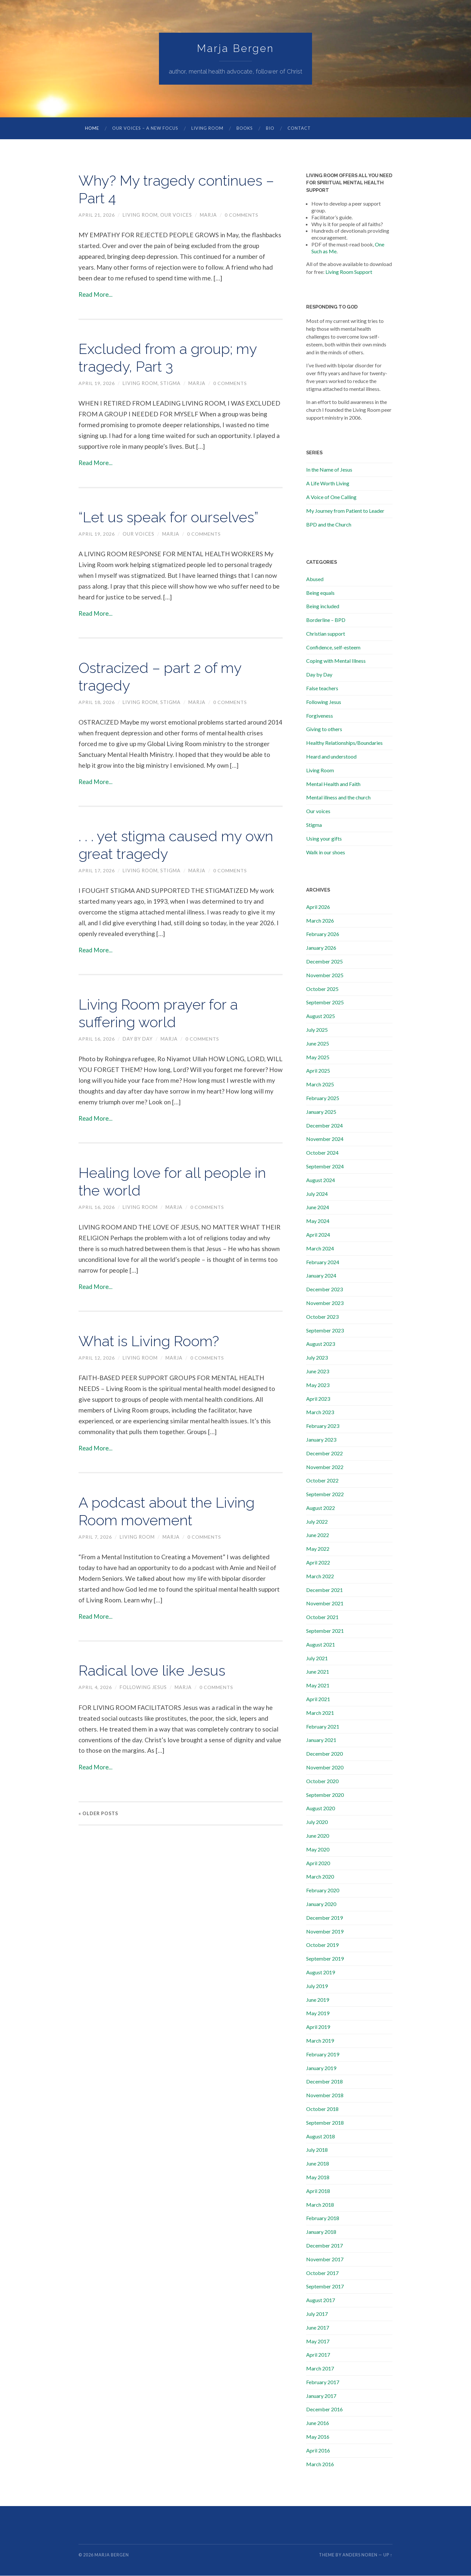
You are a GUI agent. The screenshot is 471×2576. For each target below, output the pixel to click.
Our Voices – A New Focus (145, 128)
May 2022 (317, 1549)
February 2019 (322, 2054)
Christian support (325, 634)
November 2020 (324, 1768)
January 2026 (321, 948)
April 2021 (318, 1699)
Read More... (96, 294)
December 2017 (324, 2246)
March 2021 (320, 1713)
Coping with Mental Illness (336, 661)
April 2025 (318, 1071)
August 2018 (320, 2136)
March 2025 (320, 1084)
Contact (299, 128)
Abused (314, 579)
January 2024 (321, 1276)
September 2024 (325, 1166)
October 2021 (322, 1617)
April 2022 (318, 1563)
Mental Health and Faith (333, 784)
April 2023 (318, 1399)
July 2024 (317, 1194)
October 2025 (322, 989)
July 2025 (317, 1030)
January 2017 (321, 2396)
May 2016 (317, 2437)
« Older (98, 1813)
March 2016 (320, 2464)
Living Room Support (348, 272)
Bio (270, 128)
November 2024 (324, 1139)
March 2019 (320, 2041)
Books (244, 128)
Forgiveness (319, 716)
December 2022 (324, 1453)
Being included (322, 606)
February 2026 (322, 934)
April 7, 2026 (95, 1537)
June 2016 (317, 2423)
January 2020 (321, 1904)
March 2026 (320, 921)
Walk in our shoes (325, 852)
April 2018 (318, 2191)
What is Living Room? (151, 1341)
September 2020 (325, 1795)
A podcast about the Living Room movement (169, 1511)
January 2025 (321, 1112)
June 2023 (317, 1371)
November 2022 (324, 1467)
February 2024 (322, 1262)
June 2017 (317, 2328)
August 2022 (320, 1508)
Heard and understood (331, 757)
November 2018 (324, 2095)
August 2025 (320, 1016)
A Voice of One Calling (331, 497)
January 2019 (321, 2068)
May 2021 (317, 1685)
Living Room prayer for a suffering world (161, 1013)
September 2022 (325, 1494)
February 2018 (322, 2218)
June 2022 (317, 1535)
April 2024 (318, 1235)
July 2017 (317, 2314)
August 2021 (320, 1645)
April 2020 (318, 1863)
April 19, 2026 (96, 383)
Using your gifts (324, 839)
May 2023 (317, 1385)
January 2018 (321, 2232)
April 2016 (318, 2451)
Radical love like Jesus (154, 1671)
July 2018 (317, 2150)
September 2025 (325, 1002)
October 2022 (322, 1481)
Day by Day (138, 1039)
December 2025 (324, 962)
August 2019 (320, 1972)
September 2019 (325, 1959)
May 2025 (317, 1057)
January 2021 (321, 1740)
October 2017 (322, 2273)
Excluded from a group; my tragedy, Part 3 (170, 358)
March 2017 (320, 2369)
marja (208, 215)
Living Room (207, 128)
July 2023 (317, 1358)
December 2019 (324, 1918)
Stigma (171, 383)
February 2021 (322, 1727)
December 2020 (324, 1754)
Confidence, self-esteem (333, 647)
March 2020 (320, 1877)
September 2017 (325, 2286)
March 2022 (320, 1576)
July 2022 (317, 1522)
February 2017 (322, 2382)
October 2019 (322, 1945)
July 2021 (317, 1658)
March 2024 (320, 1249)
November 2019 (324, 1932)
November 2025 (324, 975)
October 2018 (322, 2109)
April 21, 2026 (96, 215)
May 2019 (317, 2013)
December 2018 (324, 2082)
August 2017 (320, 2300)
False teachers (322, 688)
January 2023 (321, 1440)
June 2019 (317, 2000)
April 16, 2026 (96, 1039)
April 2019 (318, 2027)
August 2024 (320, 1180)
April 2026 (318, 907)
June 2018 (317, 2164)
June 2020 (317, 1836)
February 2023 (322, 1426)
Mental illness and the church (338, 798)
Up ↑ (387, 2555)
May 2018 (317, 2177)
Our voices (176, 215)
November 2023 (324, 1303)
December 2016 (324, 2409)
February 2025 (322, 1098)
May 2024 (317, 1221)
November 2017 (324, 2259)
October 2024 (322, 1153)
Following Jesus (143, 1687)
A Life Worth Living (327, 483)
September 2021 (325, 1631)
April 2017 (318, 2355)
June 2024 (317, 1207)
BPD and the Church (328, 525)
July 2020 (317, 1822)
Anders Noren (359, 2555)
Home (92, 128)
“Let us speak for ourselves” (171, 517)
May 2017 (317, 2341)
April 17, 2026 (96, 871)
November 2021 (324, 1603)
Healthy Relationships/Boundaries (344, 743)
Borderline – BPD (325, 620)
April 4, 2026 (95, 1687)
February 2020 (322, 1890)
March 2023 (320, 1412)
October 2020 (322, 1781)
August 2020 (320, 1808)
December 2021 (324, 1590)
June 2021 (317, 1672)
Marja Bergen (235, 48)
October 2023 (322, 1317)
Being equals (320, 593)
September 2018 (325, 2123)
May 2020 (317, 1850)
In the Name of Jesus (329, 470)
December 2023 (324, 1289)
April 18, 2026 (96, 702)
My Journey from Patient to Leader (345, 511)
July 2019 (317, 1986)
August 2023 (320, 1344)
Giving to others (324, 729)
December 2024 (324, 1126)
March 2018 (320, 2205)
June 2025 (317, 1044)
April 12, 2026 (96, 1358)
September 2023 (325, 1331)
